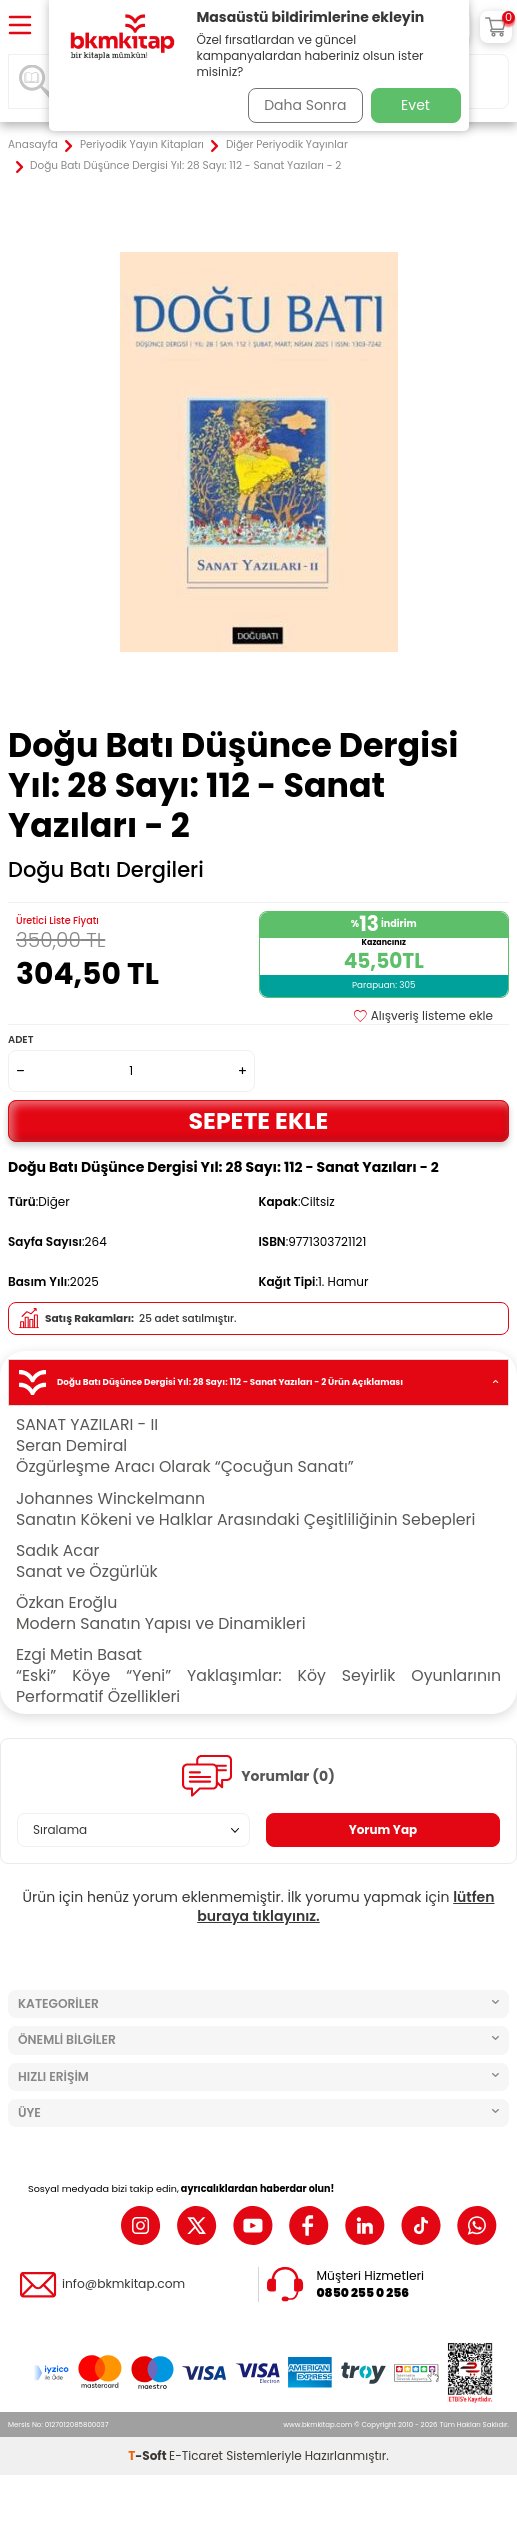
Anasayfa (33, 145)
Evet (415, 105)
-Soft (148, 2455)
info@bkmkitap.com (123, 2284)
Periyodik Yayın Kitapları (142, 145)
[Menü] (20, 26)
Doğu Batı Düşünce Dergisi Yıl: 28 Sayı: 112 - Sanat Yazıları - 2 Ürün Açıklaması (258, 1382)
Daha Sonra (305, 105)
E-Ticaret (196, 2455)
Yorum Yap (383, 1829)
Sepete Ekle (259, 1120)
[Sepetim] (496, 27)
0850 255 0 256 (363, 2293)
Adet (20, 1039)
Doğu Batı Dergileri (106, 870)
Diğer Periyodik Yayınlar (287, 145)
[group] (258, 451)
